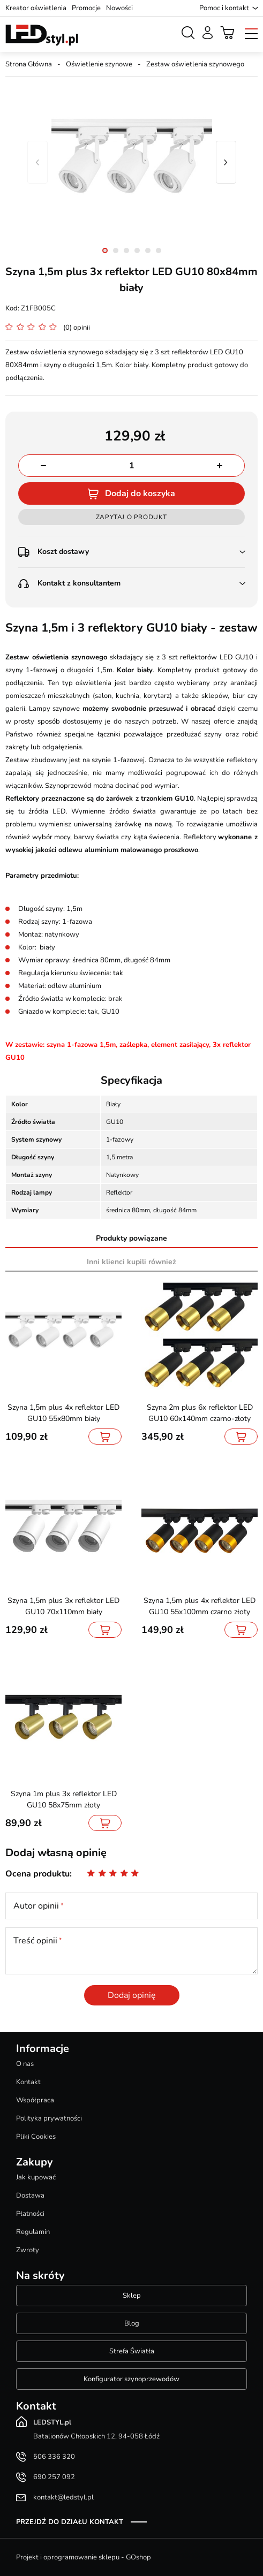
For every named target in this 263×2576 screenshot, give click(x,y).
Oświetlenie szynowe (99, 64)
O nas (25, 2064)
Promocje (86, 8)
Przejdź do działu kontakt (69, 2522)
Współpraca (35, 2100)
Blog (131, 2323)
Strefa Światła (131, 2351)
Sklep (132, 2295)
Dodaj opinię (132, 1995)
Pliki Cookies (36, 2136)
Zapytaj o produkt (131, 517)
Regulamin (33, 2232)
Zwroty (27, 2250)
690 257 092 (54, 2477)
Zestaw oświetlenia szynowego (195, 64)
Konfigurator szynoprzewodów (131, 2379)
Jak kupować (36, 2177)
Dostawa (30, 2195)
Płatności (30, 2213)
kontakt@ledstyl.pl (63, 2497)
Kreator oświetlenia (35, 8)
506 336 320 (54, 2456)
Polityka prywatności (49, 2118)
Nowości (119, 8)
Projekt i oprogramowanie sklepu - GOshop (83, 2557)
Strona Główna (28, 64)
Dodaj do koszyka (140, 493)
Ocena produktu (37, 1874)
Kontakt (28, 2082)
